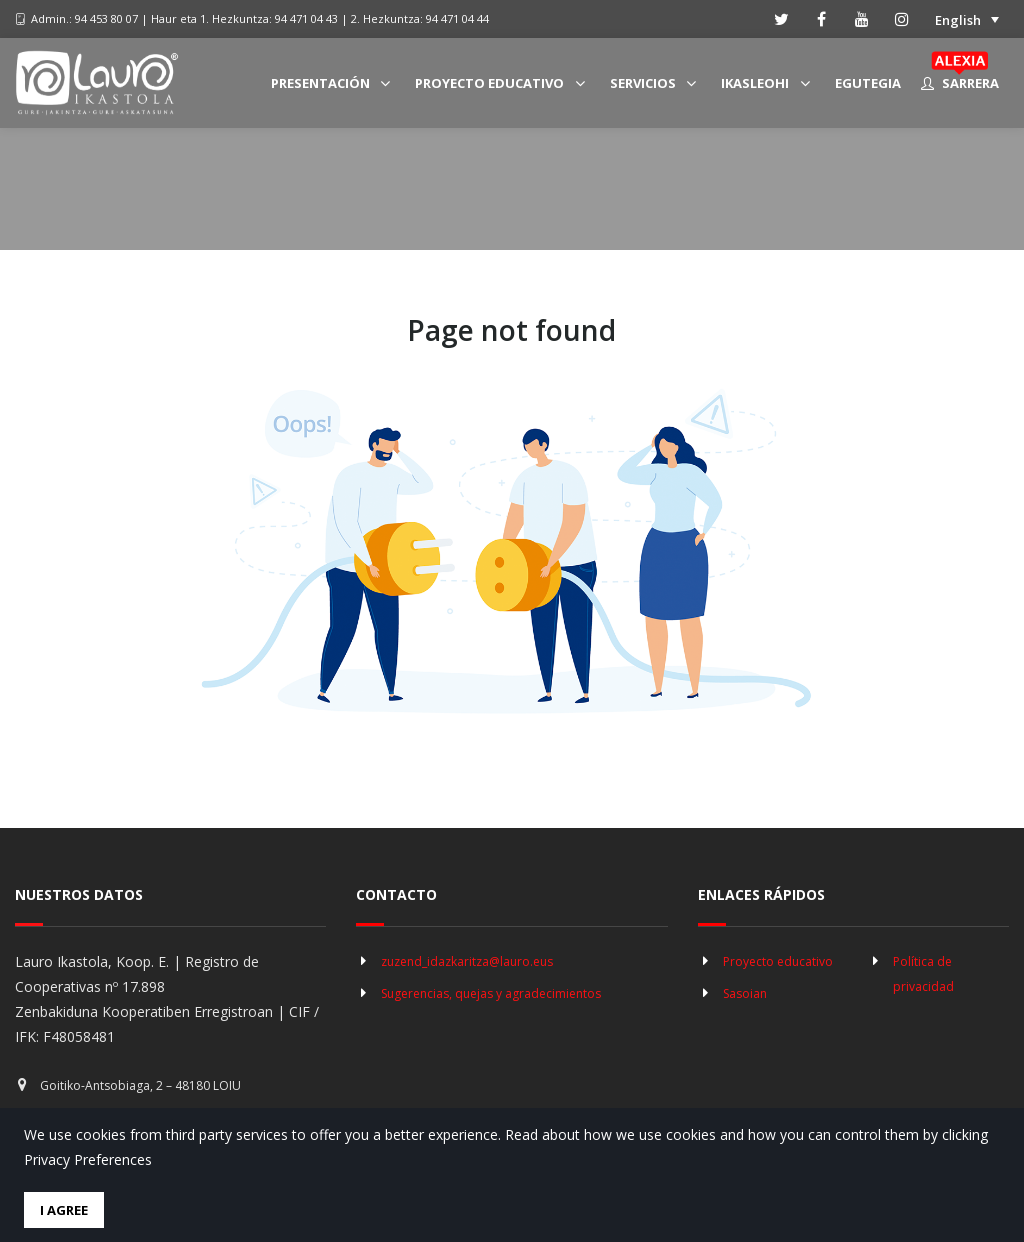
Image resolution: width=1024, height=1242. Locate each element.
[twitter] (782, 19)
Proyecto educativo (778, 961)
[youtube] (862, 19)
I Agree (64, 1210)
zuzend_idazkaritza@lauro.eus (467, 961)
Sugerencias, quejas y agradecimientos (491, 993)
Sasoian (745, 993)
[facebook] (822, 19)
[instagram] (902, 19)
